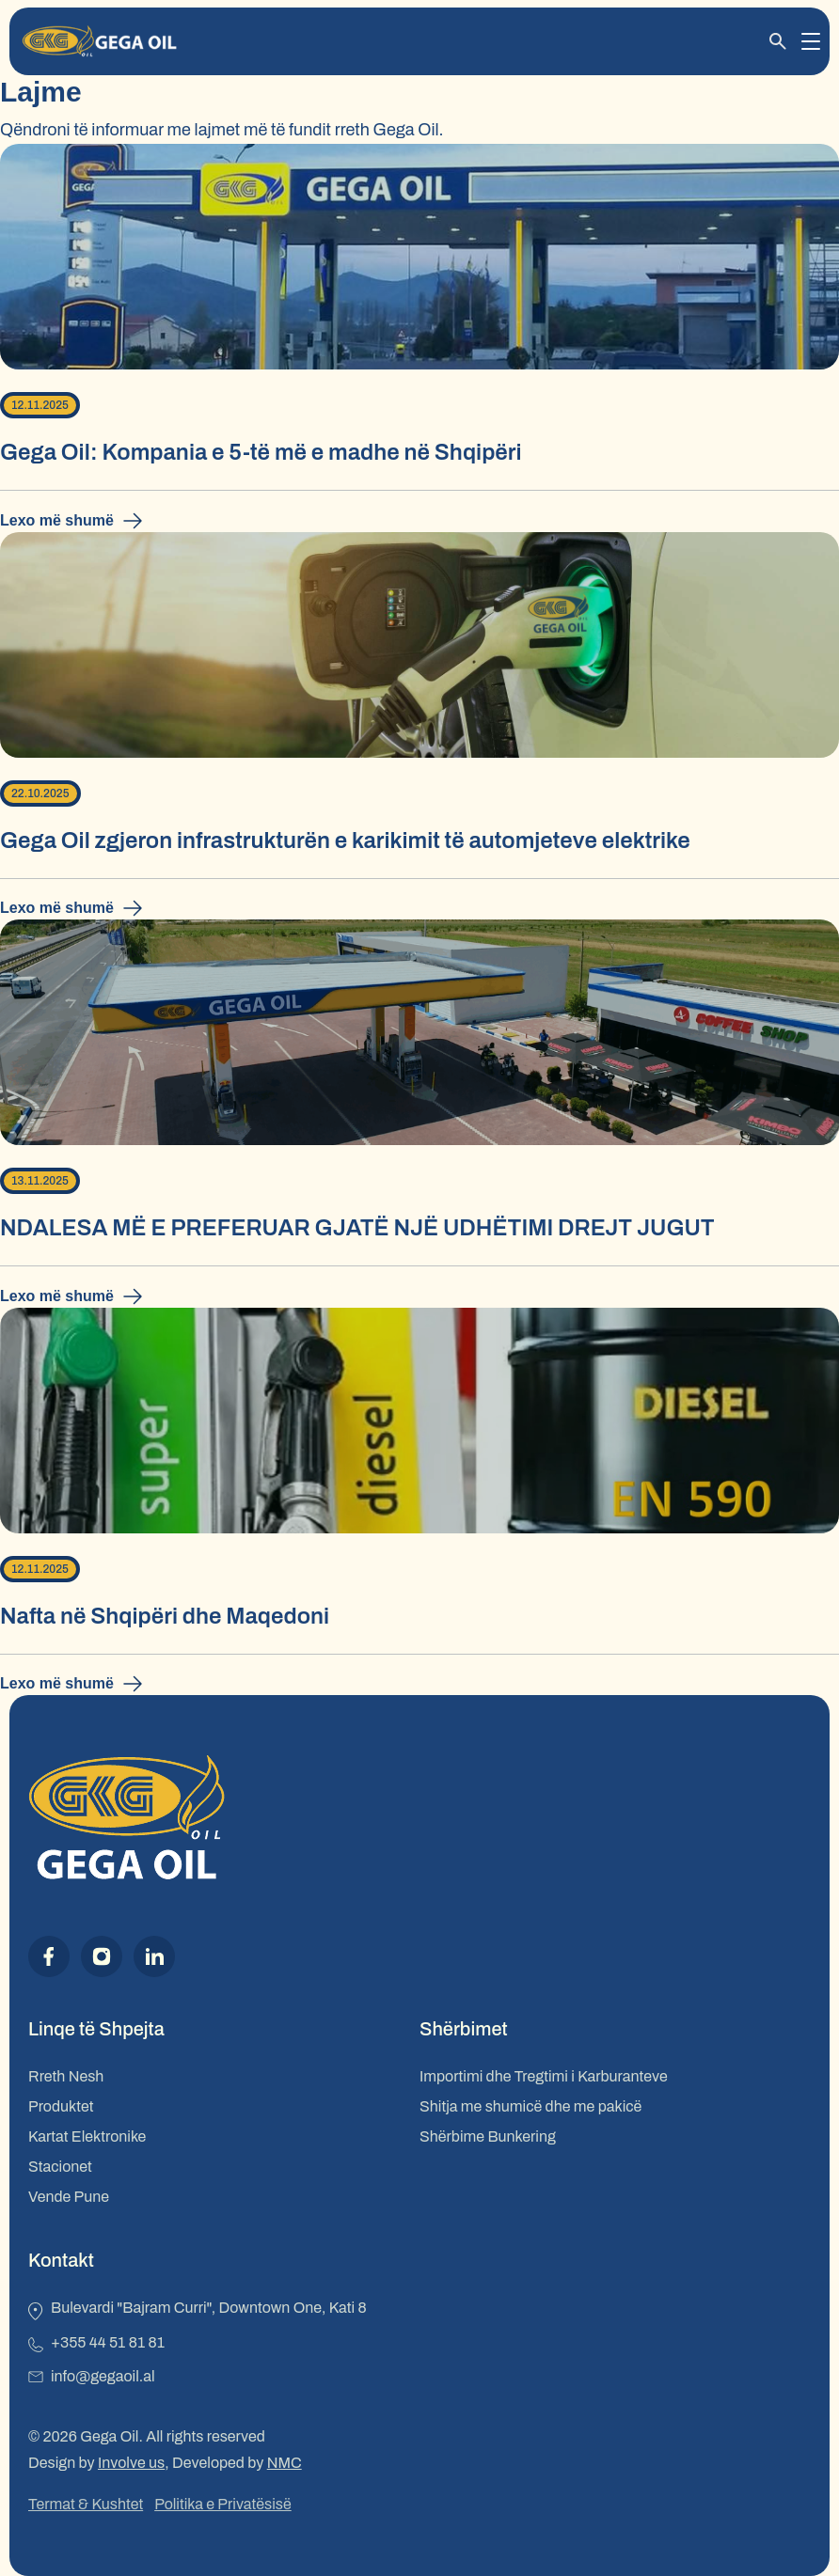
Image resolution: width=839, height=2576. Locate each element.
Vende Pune (68, 2197)
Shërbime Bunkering (488, 2136)
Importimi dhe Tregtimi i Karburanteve (544, 2076)
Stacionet (60, 2167)
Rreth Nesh (65, 2076)
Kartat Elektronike (87, 2136)
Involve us (131, 2463)
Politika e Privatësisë (223, 2504)
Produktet (60, 2106)
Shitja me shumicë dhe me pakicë (530, 2106)
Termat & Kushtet (85, 2504)
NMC (284, 2463)
